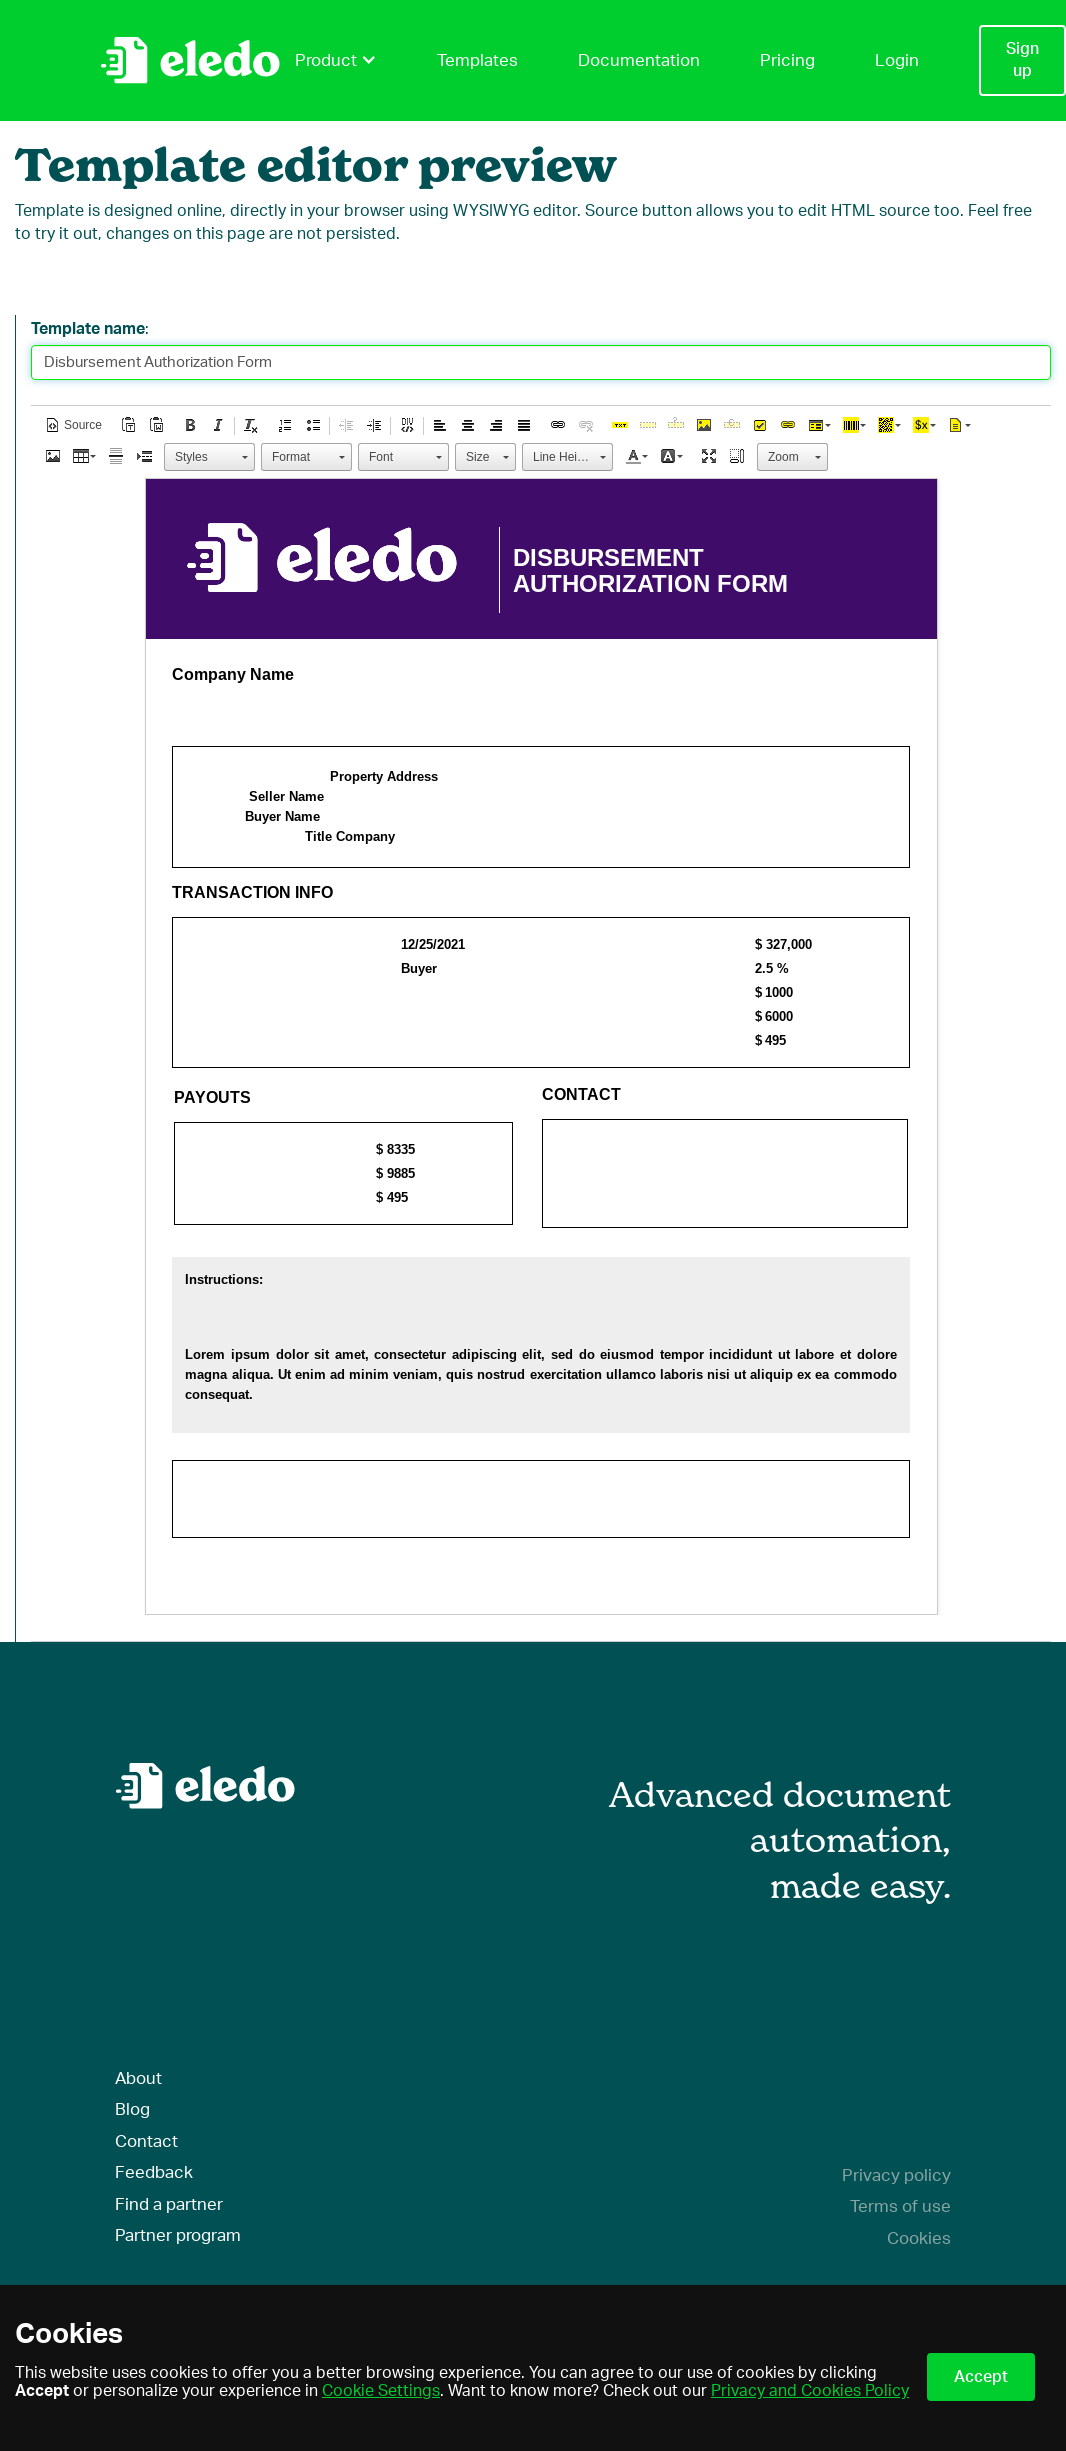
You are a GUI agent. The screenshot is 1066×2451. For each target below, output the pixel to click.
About (138, 2078)
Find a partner (169, 2204)
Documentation (639, 60)
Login (897, 60)
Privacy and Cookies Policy (810, 2391)
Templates (477, 60)
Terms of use (900, 2206)
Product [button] (336, 60)
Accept (981, 2377)
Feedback (154, 2172)
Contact (146, 2141)
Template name (88, 329)
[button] (73, 425)
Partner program (178, 2235)
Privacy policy (896, 2175)
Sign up (1022, 60)
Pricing (787, 60)
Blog (132, 2109)
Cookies (919, 2238)
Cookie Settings (381, 2391)
